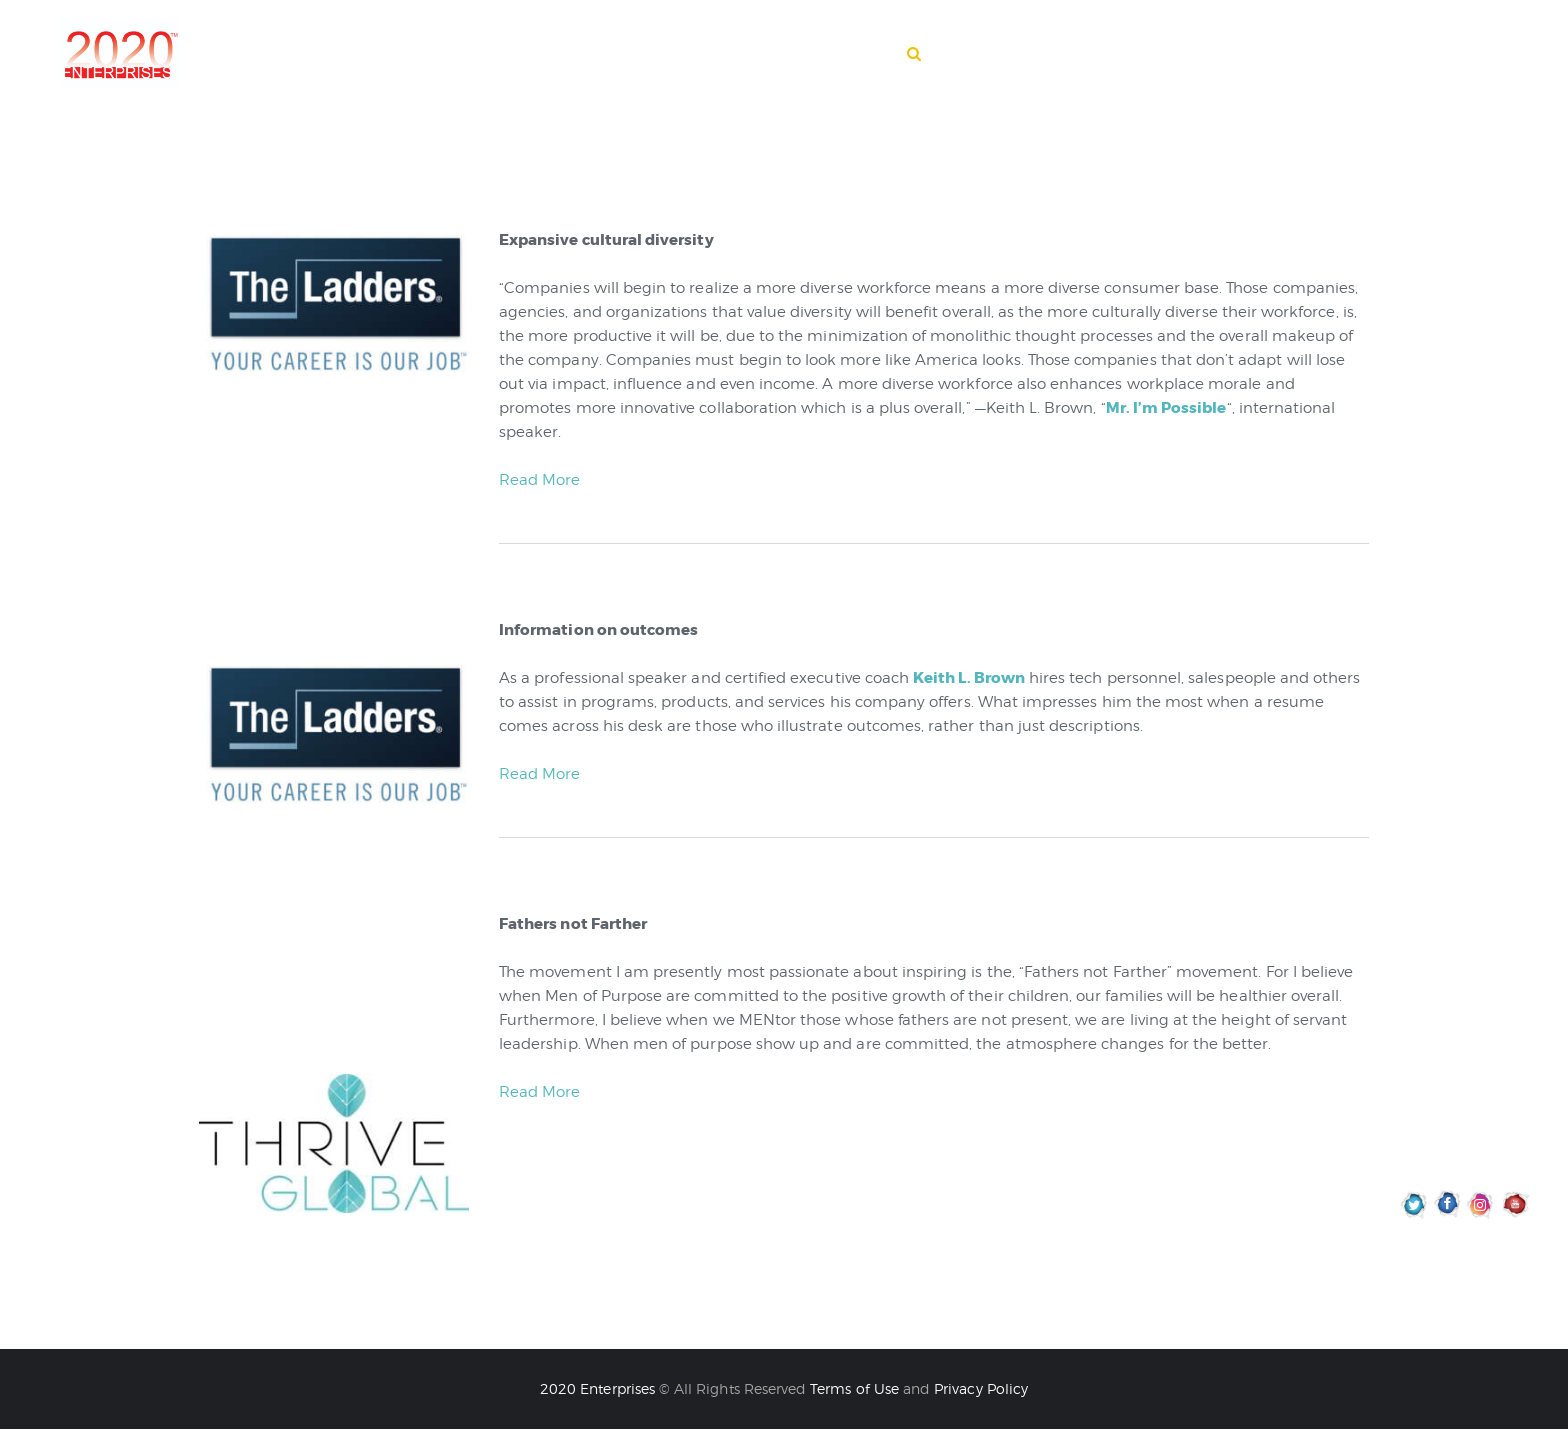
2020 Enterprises (599, 1388)
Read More (540, 480)
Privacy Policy (981, 1388)
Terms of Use (854, 1388)
